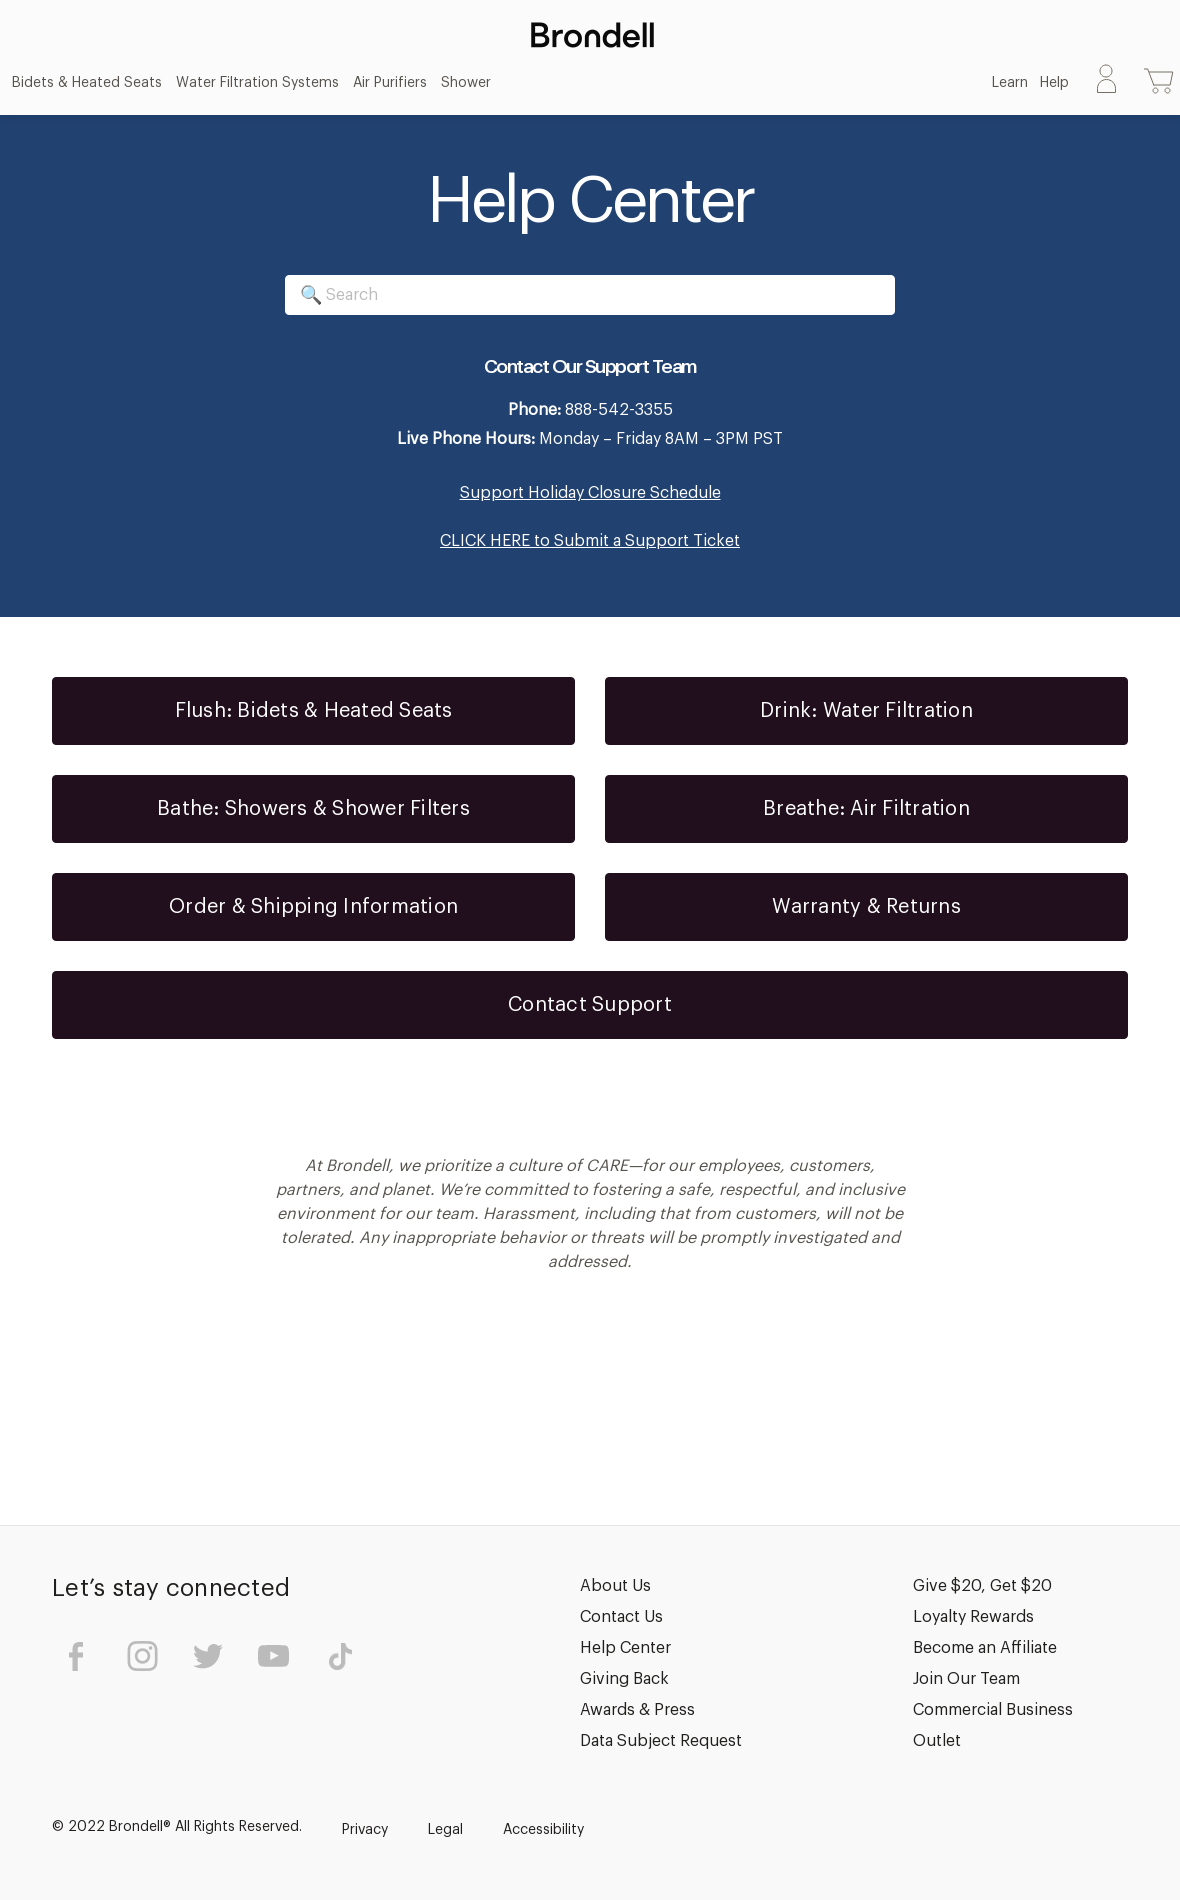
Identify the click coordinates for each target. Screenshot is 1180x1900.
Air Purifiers (390, 83)
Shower (466, 83)
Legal (445, 1830)
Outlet (937, 1741)
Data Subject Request (661, 1741)
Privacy (365, 1830)
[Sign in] (1106, 82)
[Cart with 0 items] (1159, 83)
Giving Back (624, 1679)
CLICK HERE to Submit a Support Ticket (590, 541)
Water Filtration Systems (257, 83)
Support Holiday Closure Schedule (590, 493)
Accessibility (543, 1830)
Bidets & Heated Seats (87, 83)
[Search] (590, 295)
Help (1054, 83)
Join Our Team (966, 1679)
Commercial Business (993, 1710)
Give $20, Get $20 (982, 1586)
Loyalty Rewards (973, 1617)
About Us (615, 1586)
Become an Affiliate (985, 1648)
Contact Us (621, 1617)
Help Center (625, 1648)
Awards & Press (637, 1710)
